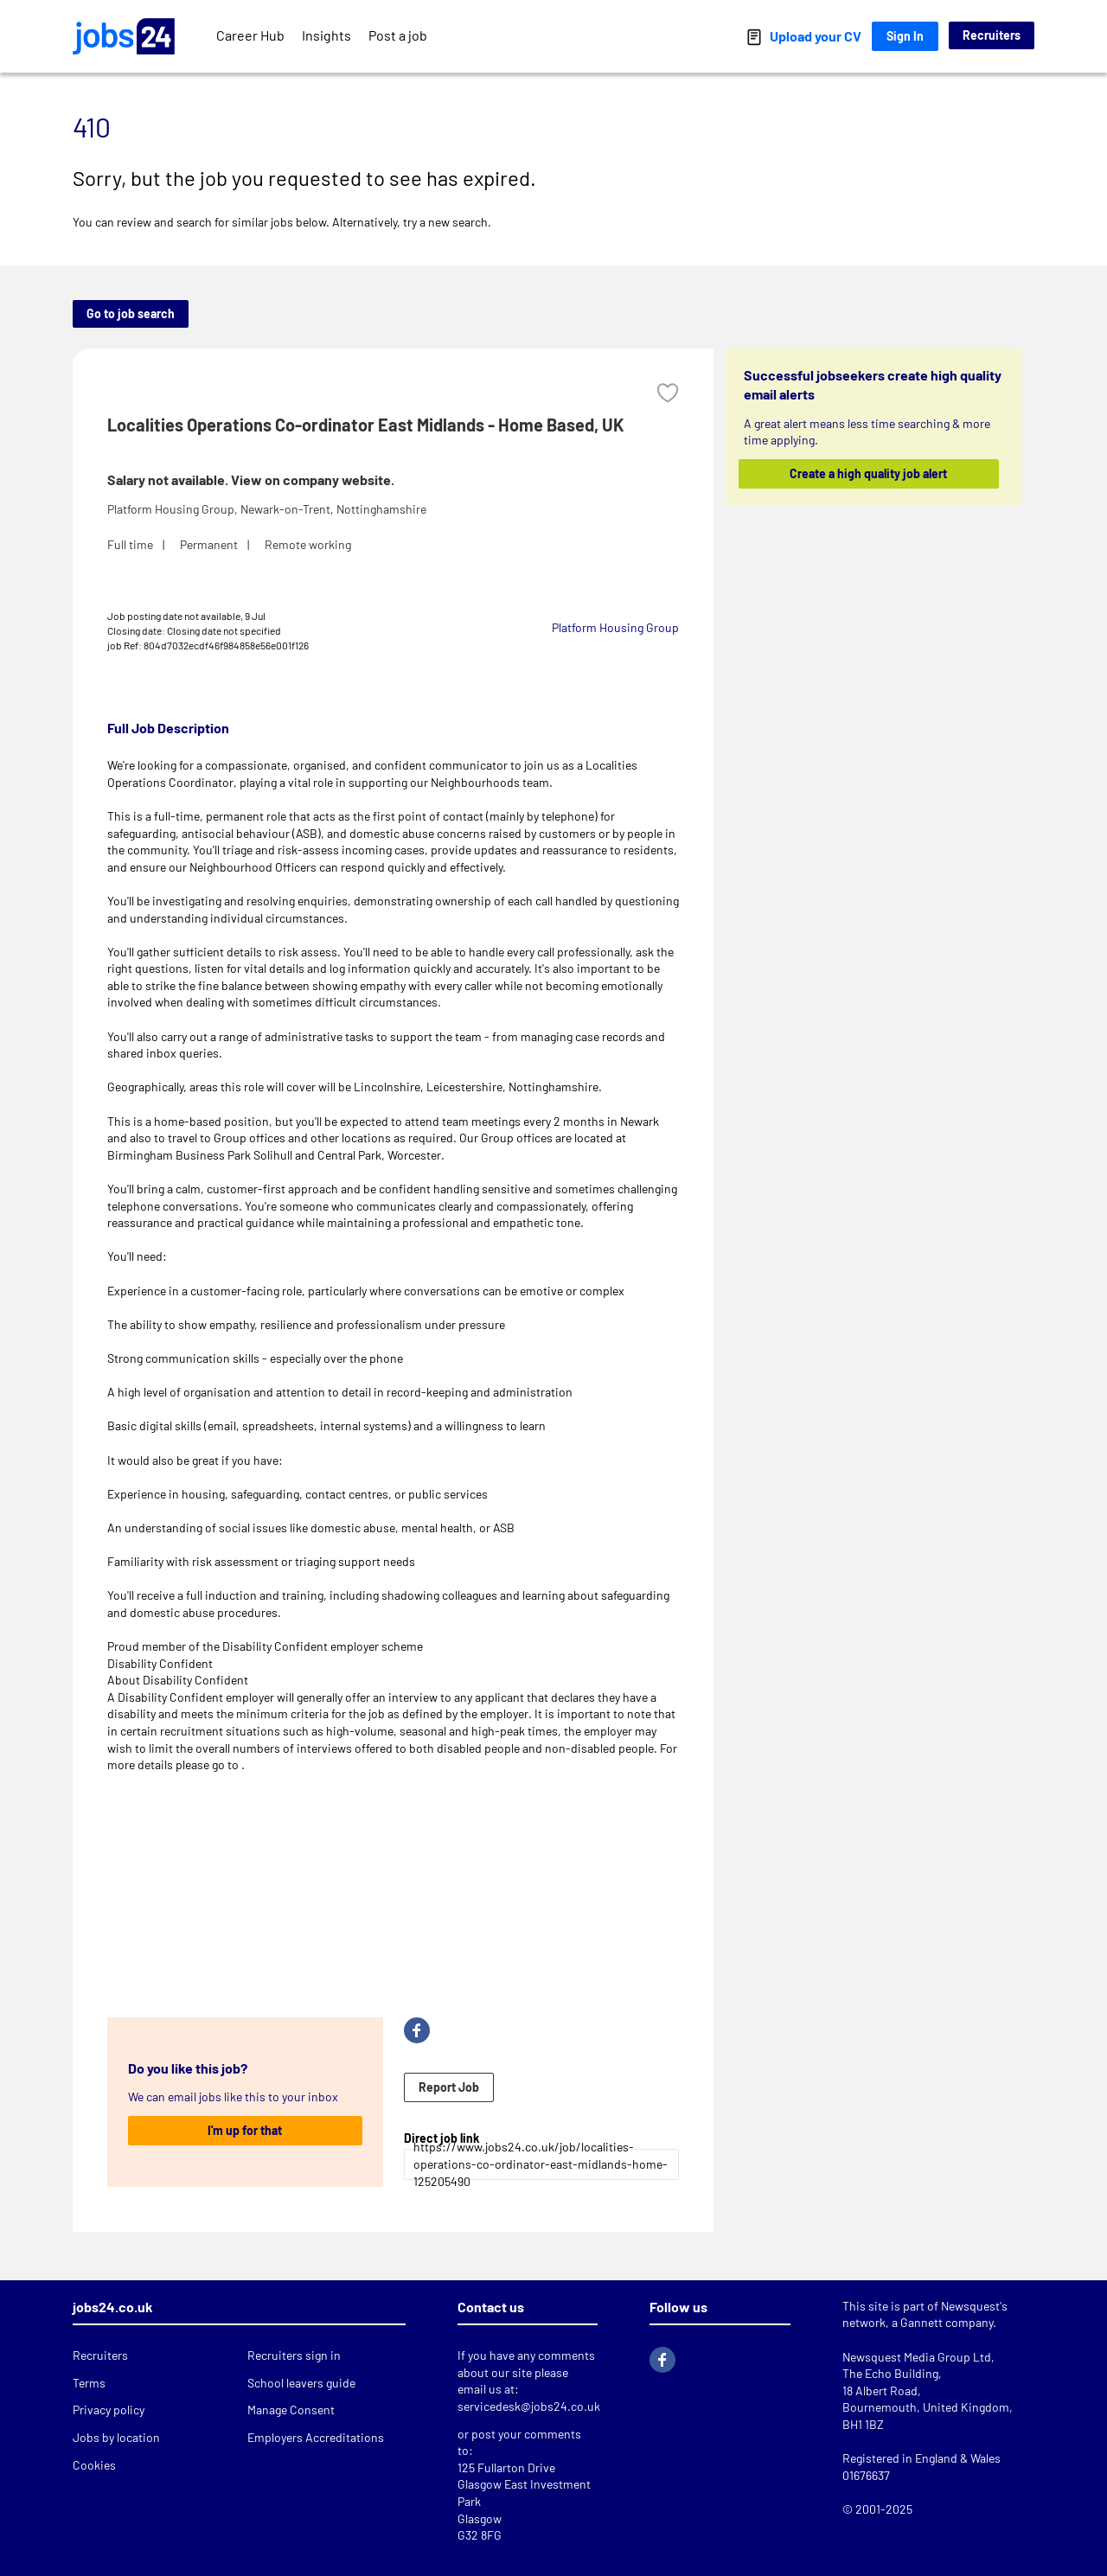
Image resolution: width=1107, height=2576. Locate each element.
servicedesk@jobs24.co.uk (529, 2406)
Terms (89, 2382)
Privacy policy (108, 2409)
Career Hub (250, 35)
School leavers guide (301, 2382)
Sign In (905, 36)
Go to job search (130, 313)
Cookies (94, 2465)
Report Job (449, 2087)
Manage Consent (291, 2409)
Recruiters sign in (294, 2355)
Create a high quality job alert (869, 473)
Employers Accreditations (315, 2437)
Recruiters (992, 35)
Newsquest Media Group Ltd (916, 2356)
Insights (326, 35)
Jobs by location (116, 2437)
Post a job (397, 35)
